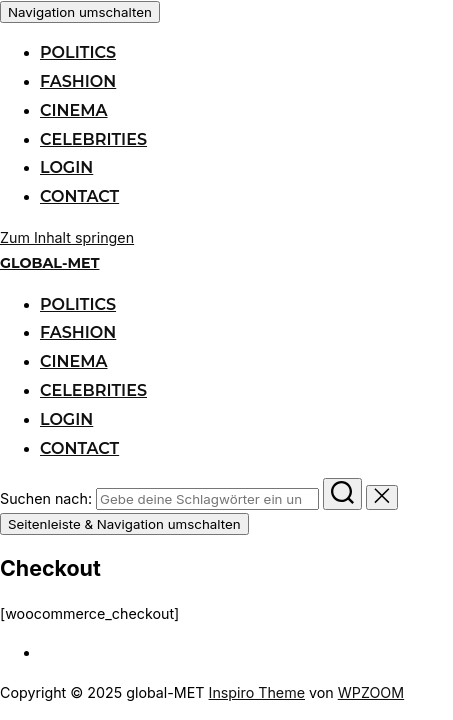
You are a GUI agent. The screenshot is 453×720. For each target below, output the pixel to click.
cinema (74, 110)
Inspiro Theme (257, 692)
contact (79, 196)
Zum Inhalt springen (67, 237)
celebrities (93, 139)
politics (78, 52)
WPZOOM (371, 692)
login (66, 167)
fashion (78, 81)
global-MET (49, 263)
